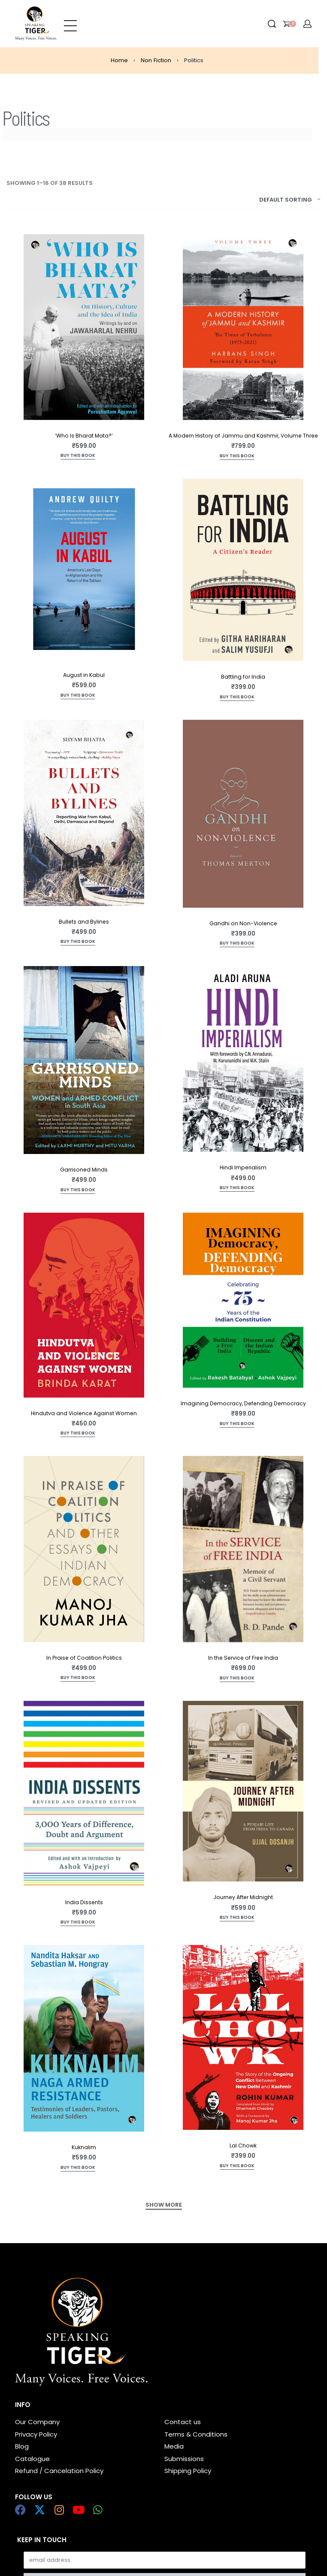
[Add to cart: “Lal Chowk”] (237, 2166)
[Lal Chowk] (243, 2037)
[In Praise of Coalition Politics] (84, 1549)
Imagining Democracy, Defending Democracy (243, 1403)
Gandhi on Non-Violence (243, 923)
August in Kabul (84, 675)
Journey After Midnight (243, 1897)
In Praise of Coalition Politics (84, 1657)
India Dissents (84, 1902)
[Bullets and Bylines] (84, 813)
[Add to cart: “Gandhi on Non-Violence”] (237, 944)
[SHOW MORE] (163, 2206)
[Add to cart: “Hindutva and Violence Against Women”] (78, 1433)
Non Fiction (156, 60)
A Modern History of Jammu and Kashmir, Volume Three (243, 435)
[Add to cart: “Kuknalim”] (78, 2168)
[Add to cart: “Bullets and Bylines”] (78, 942)
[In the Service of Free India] (243, 1549)
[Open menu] (70, 23)
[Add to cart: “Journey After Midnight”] (237, 1918)
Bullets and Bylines (84, 921)
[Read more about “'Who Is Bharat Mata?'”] (78, 456)
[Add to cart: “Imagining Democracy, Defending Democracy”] (237, 1424)
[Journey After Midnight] (243, 1791)
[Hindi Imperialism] (243, 1059)
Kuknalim (84, 2147)
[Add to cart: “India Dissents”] (78, 1923)
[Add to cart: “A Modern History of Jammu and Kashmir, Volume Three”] (237, 456)
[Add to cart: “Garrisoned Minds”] (78, 1190)
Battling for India (243, 676)
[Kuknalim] (84, 2038)
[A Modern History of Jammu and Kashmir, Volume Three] (243, 327)
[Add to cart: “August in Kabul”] (78, 696)
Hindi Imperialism (243, 1167)
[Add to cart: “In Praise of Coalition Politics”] (78, 1678)
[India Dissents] (84, 1794)
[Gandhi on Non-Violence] (243, 814)
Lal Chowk (243, 2145)
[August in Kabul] (84, 569)
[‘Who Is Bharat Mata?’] (84, 327)
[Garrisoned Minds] (84, 1060)
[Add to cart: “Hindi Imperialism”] (237, 1188)
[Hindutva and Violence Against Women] (84, 1305)
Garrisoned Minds (84, 1169)
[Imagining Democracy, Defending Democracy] (243, 1300)
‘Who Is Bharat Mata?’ (84, 435)
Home (119, 60)
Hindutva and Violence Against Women (84, 1413)
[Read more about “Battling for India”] (237, 697)
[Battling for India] (243, 570)
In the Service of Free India (243, 1657)
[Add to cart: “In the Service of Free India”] (237, 1678)
